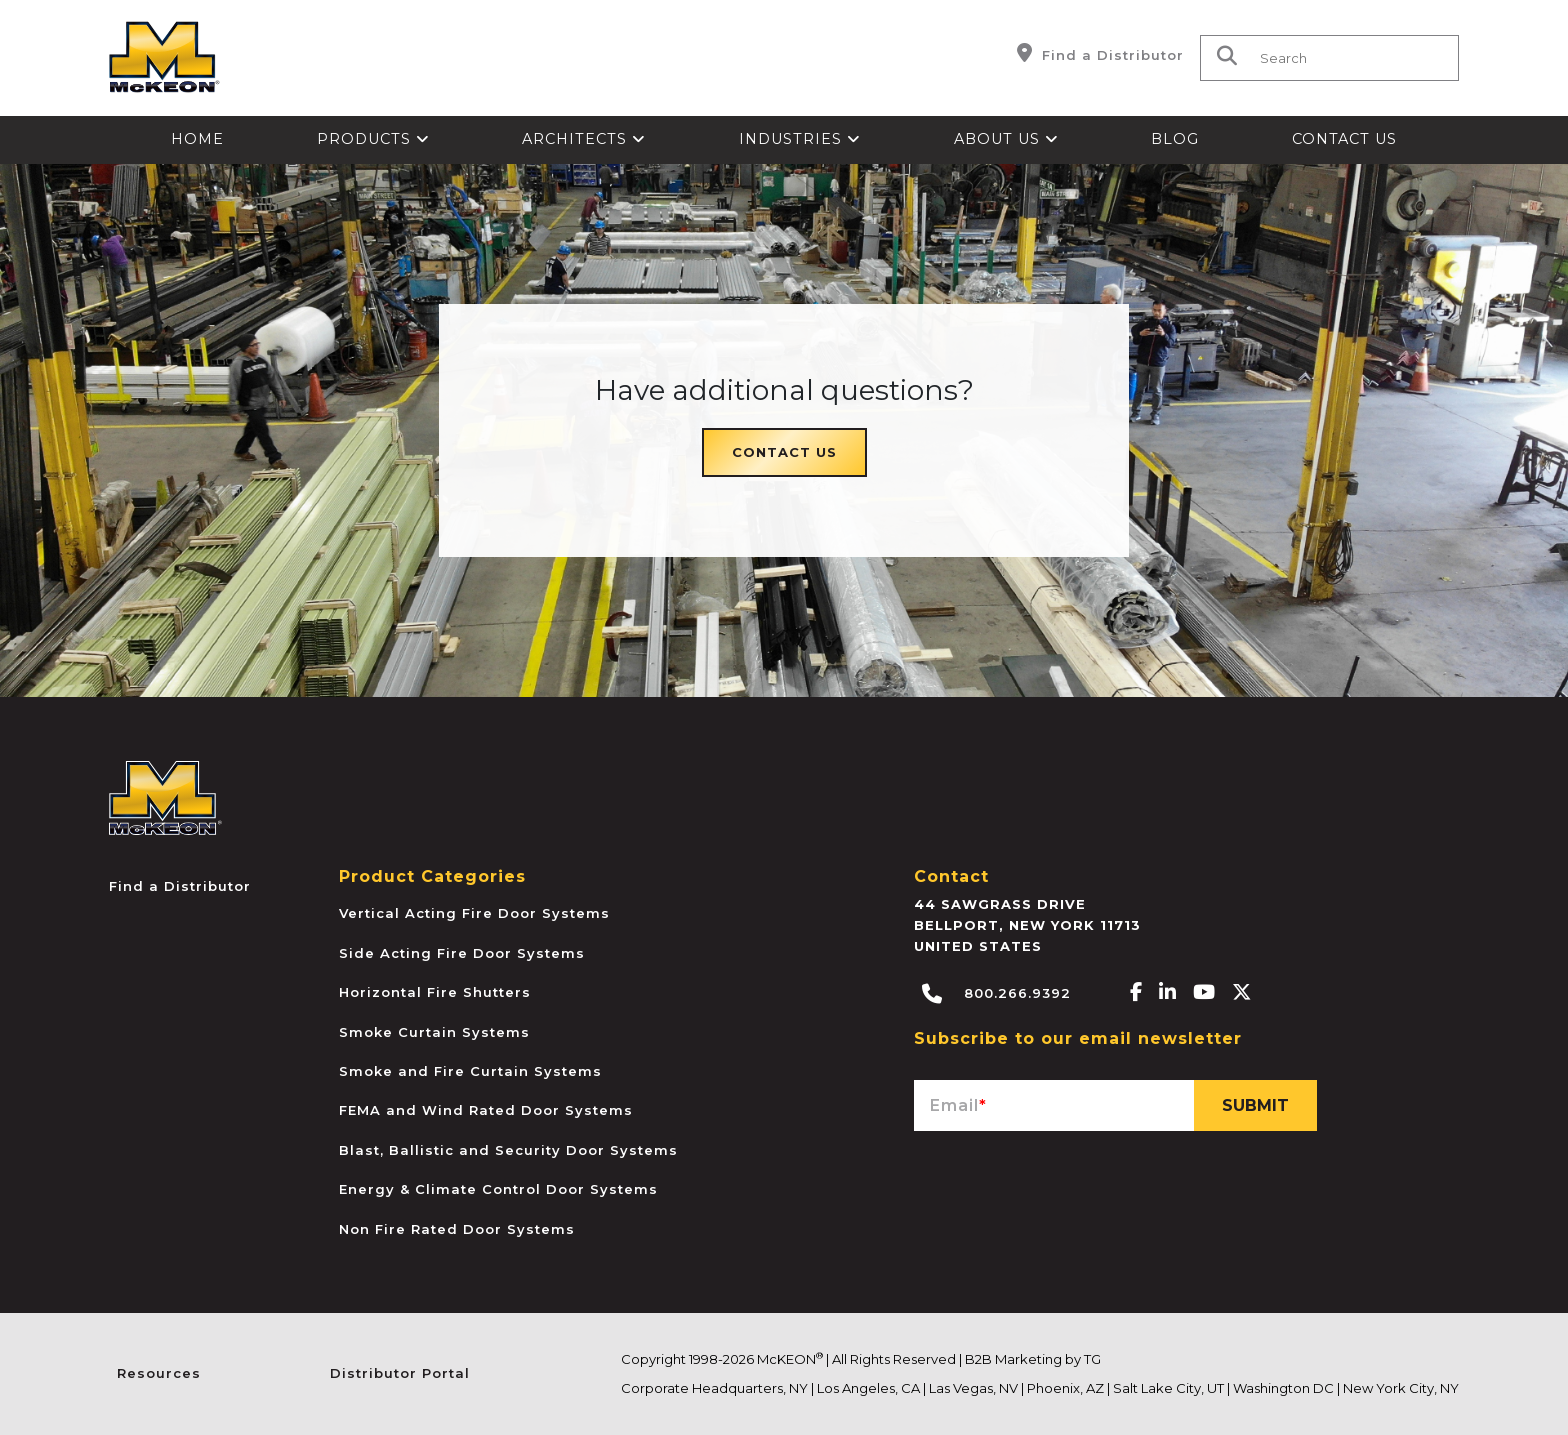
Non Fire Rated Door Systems (457, 1229)
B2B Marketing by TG (1033, 1359)
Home (197, 139)
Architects (584, 139)
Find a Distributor (1100, 53)
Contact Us (1344, 139)
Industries (800, 139)
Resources (159, 1373)
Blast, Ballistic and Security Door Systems (508, 1150)
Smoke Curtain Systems (434, 1032)
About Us (1006, 139)
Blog (1175, 139)
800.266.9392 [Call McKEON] (996, 994)
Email (958, 1105)
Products (373, 139)
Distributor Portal (400, 1373)
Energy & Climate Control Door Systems (498, 1189)
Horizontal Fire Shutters (435, 992)
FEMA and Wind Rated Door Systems (486, 1110)
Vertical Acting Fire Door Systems (474, 913)
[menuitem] (198, 140)
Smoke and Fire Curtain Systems (470, 1071)
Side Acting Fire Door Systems (462, 953)
